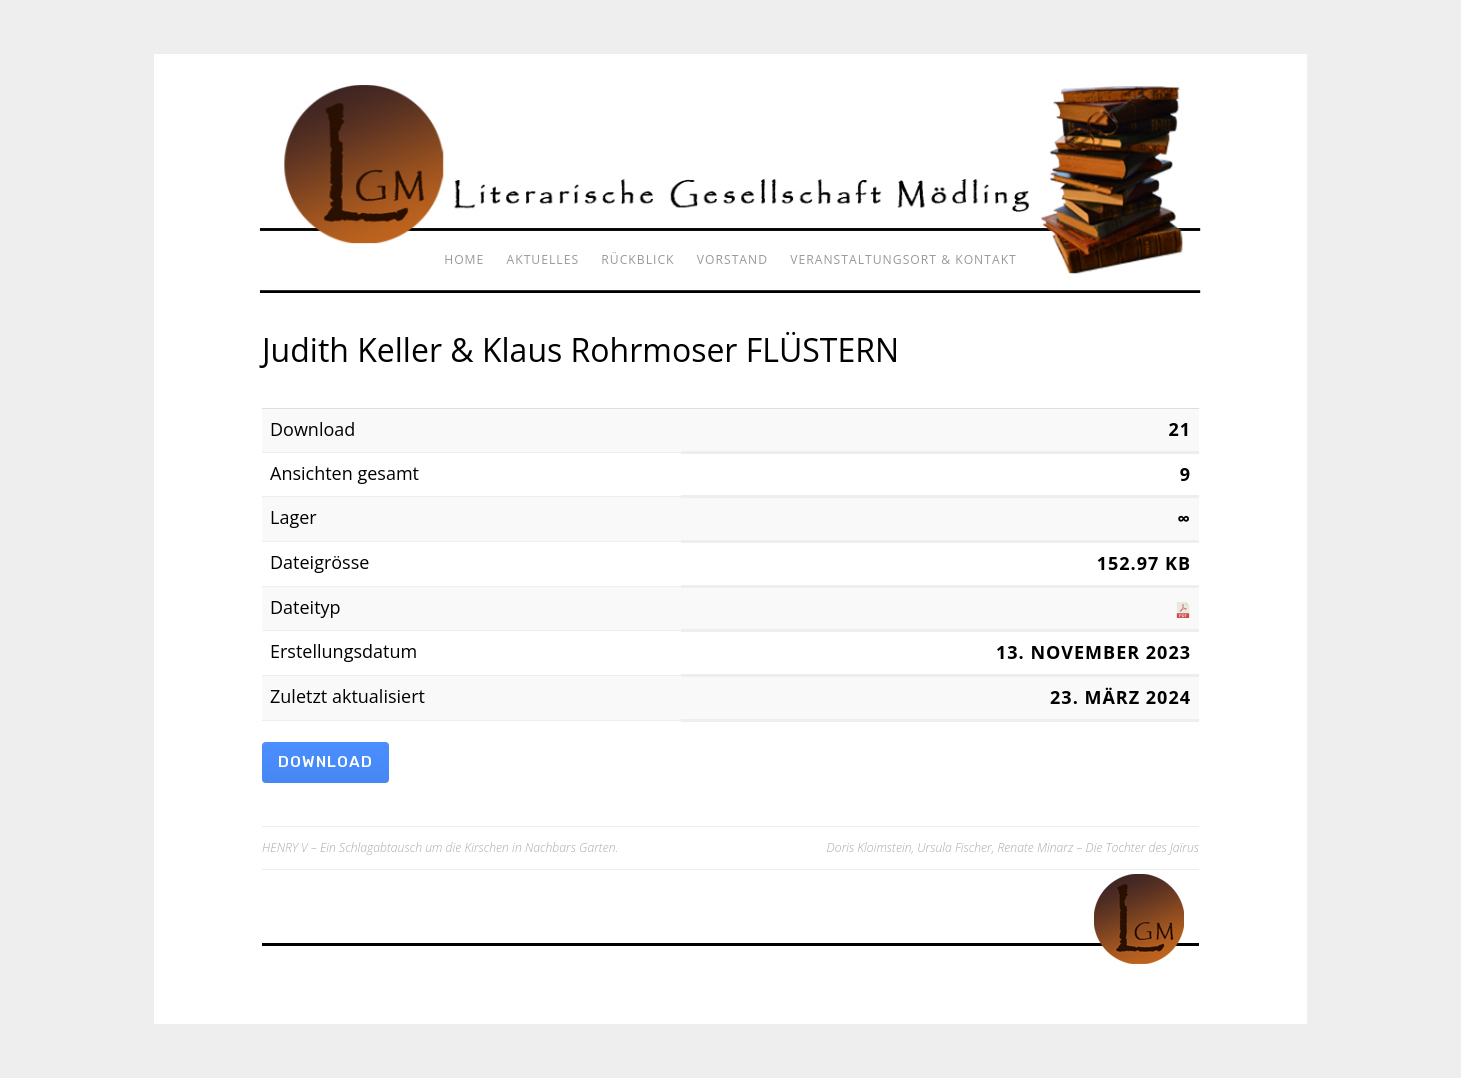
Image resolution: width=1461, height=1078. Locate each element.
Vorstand (732, 259)
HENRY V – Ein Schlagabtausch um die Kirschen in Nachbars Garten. (440, 847)
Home (464, 259)
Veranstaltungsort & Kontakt (903, 259)
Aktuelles (543, 259)
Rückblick (637, 259)
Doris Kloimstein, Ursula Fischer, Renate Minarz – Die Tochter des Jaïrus (1013, 847)
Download (325, 762)
